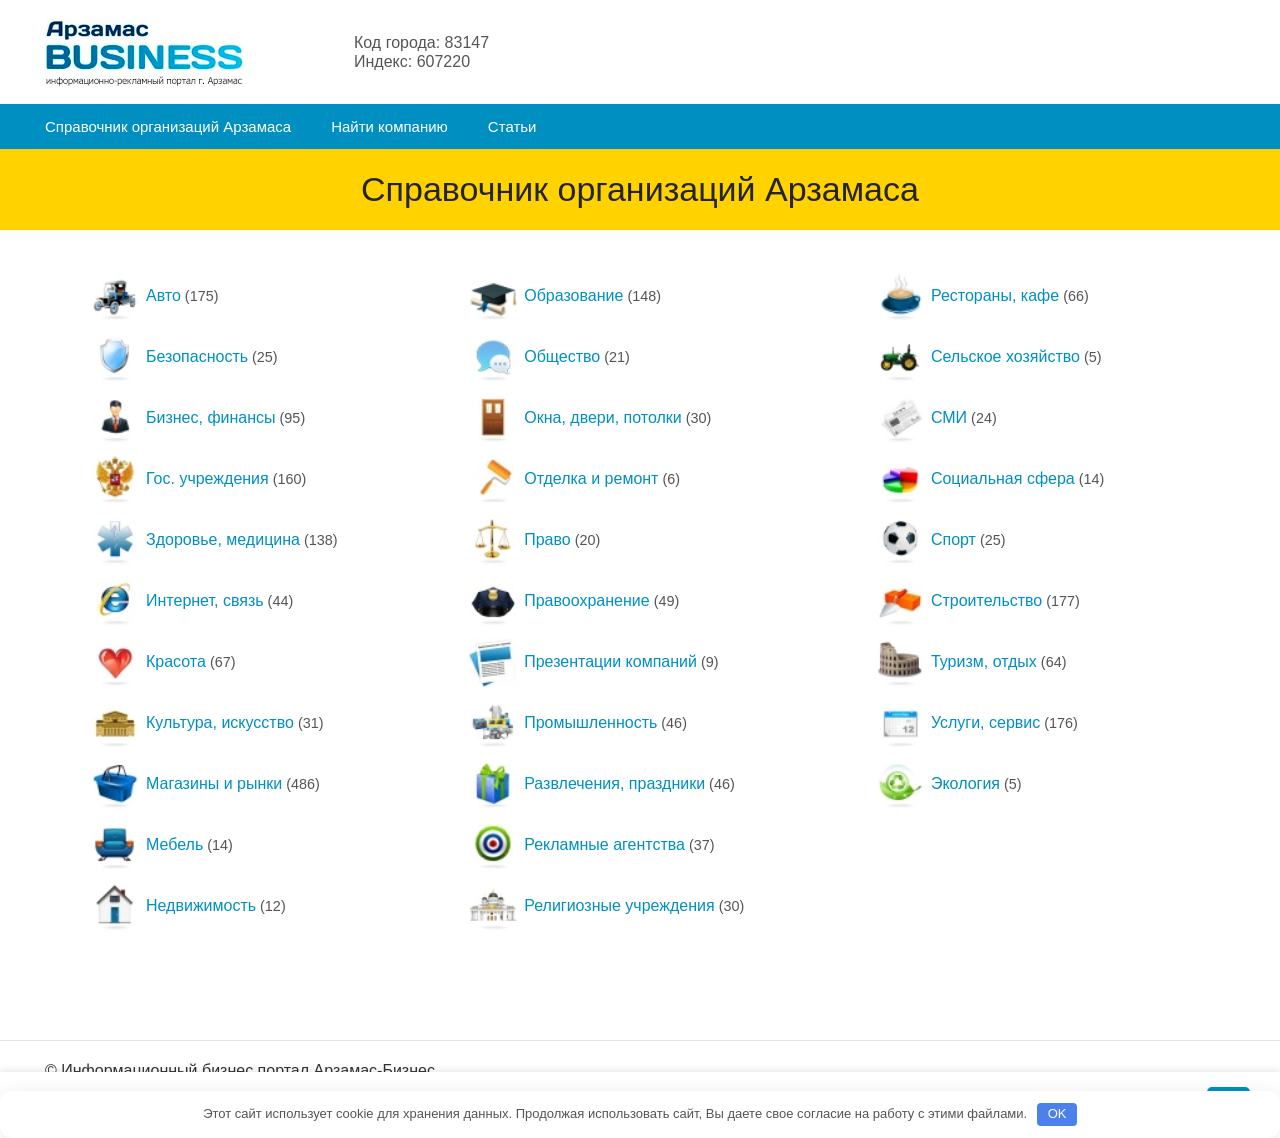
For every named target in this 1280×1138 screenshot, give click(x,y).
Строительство (958, 600)
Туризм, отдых (956, 661)
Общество (534, 356)
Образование (545, 295)
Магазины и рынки (186, 783)
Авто (135, 295)
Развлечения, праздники (586, 783)
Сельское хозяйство (977, 356)
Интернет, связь (177, 600)
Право (519, 539)
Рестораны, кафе (967, 295)
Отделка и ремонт (563, 478)
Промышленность (562, 722)
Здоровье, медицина (195, 539)
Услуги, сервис (957, 722)
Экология (937, 783)
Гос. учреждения (179, 478)
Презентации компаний (582, 661)
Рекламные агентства (576, 844)
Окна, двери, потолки (575, 417)
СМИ (921, 417)
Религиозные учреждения (591, 905)
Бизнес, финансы (183, 417)
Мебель (146, 844)
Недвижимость (173, 905)
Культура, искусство (192, 722)
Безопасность (169, 356)
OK (1057, 1113)
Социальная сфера (975, 478)
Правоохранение (558, 600)
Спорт (925, 539)
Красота (148, 661)
